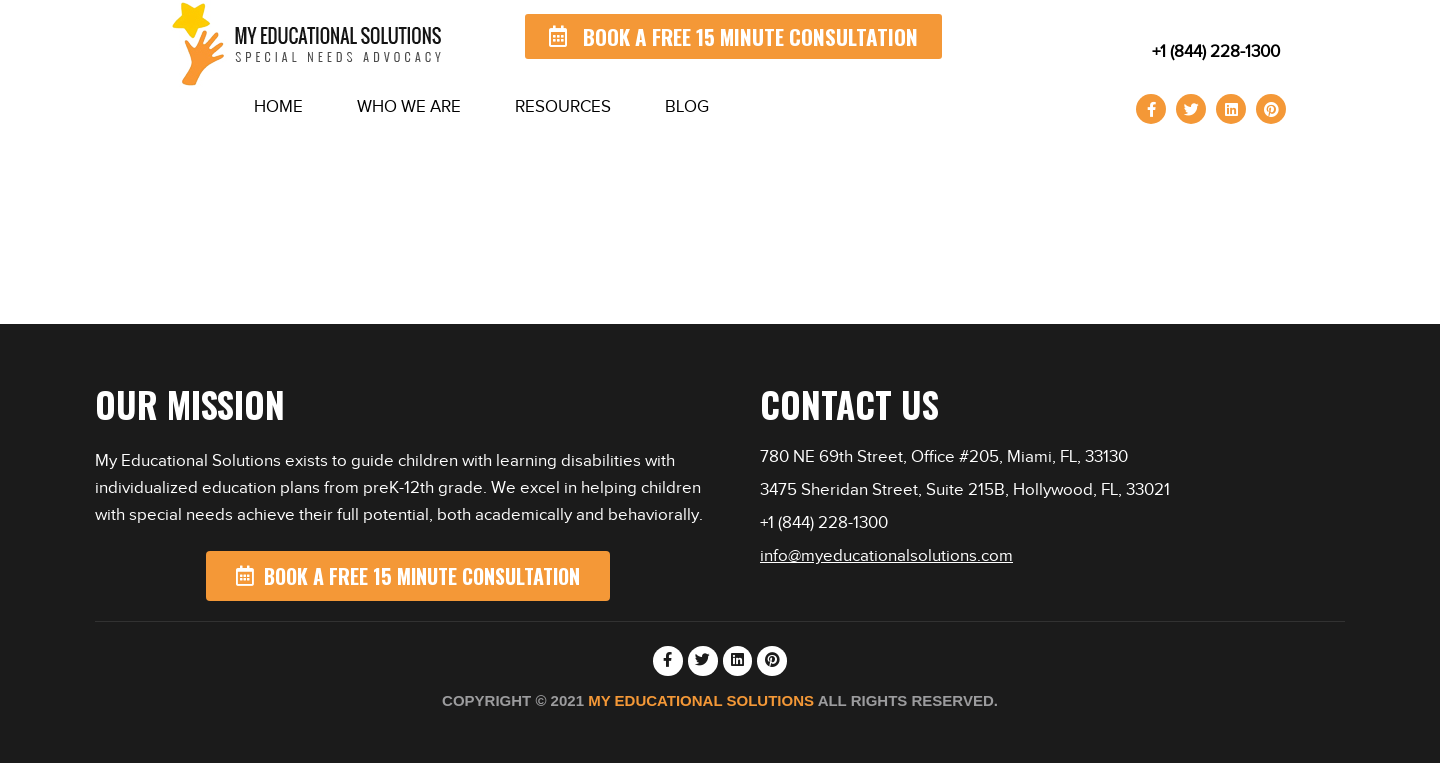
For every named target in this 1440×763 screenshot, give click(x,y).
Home (278, 106)
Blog (687, 106)
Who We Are (409, 106)
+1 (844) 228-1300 (1216, 51)
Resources (563, 106)
